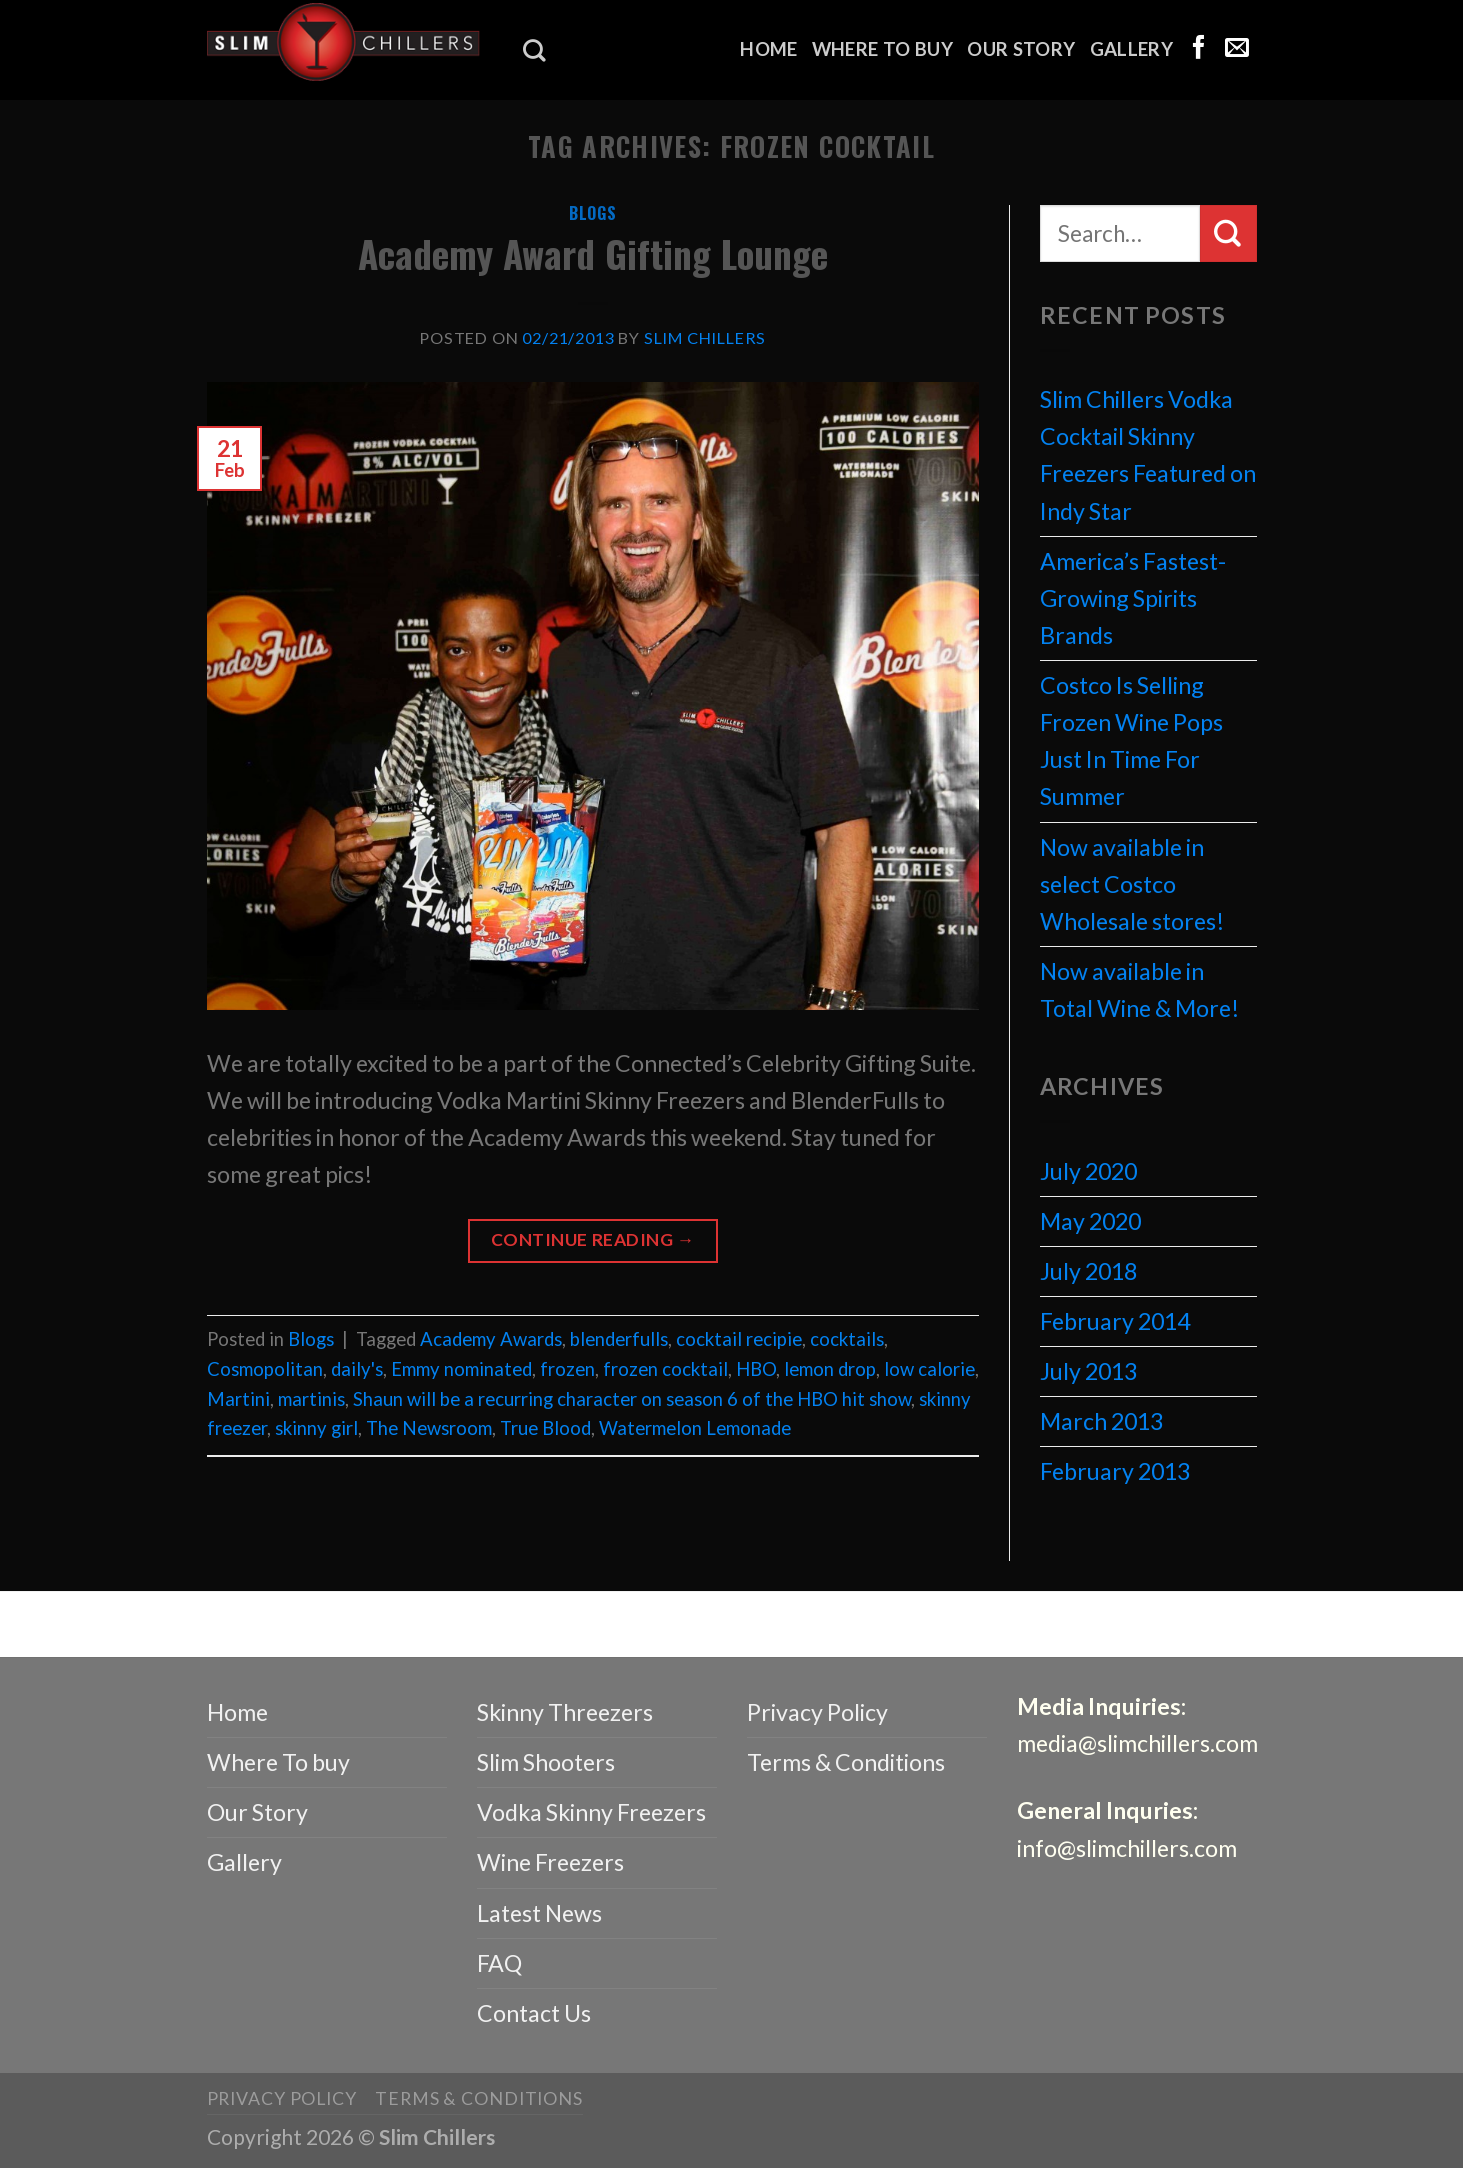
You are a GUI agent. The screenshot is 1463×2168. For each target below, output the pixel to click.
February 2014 (1115, 1321)
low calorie (929, 1369)
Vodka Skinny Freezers (591, 1812)
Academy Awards (491, 1339)
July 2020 (1088, 1171)
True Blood (545, 1428)
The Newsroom (429, 1428)
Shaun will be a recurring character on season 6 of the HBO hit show (632, 1399)
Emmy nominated (461, 1369)
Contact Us (534, 2013)
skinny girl (316, 1428)
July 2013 (1088, 1371)
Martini (238, 1399)
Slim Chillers (705, 337)
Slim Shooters (546, 1762)
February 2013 (1115, 1471)
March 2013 (1101, 1421)
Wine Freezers (550, 1862)
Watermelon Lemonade (695, 1428)
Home (769, 49)
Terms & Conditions (846, 1762)
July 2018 (1088, 1271)
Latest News (539, 1913)
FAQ (499, 1963)
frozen (567, 1369)
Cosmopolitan (265, 1369)
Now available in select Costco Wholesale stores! (1132, 884)
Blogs (593, 213)
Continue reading (593, 1240)
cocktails (847, 1339)
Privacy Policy (817, 1712)
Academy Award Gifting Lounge (593, 253)
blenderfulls (619, 1339)
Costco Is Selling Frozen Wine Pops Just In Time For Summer (1131, 740)
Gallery (1132, 49)
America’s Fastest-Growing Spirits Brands (1133, 598)
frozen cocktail (665, 1369)
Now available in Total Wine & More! (1139, 989)
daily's (357, 1369)
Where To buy (882, 49)
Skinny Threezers (565, 1712)
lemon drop (830, 1369)
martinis (311, 1399)
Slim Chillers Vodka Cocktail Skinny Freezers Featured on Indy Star (1148, 454)
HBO (756, 1369)
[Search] (534, 50)
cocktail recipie (739, 1339)
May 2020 (1090, 1221)
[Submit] (1228, 233)
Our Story (1021, 49)
